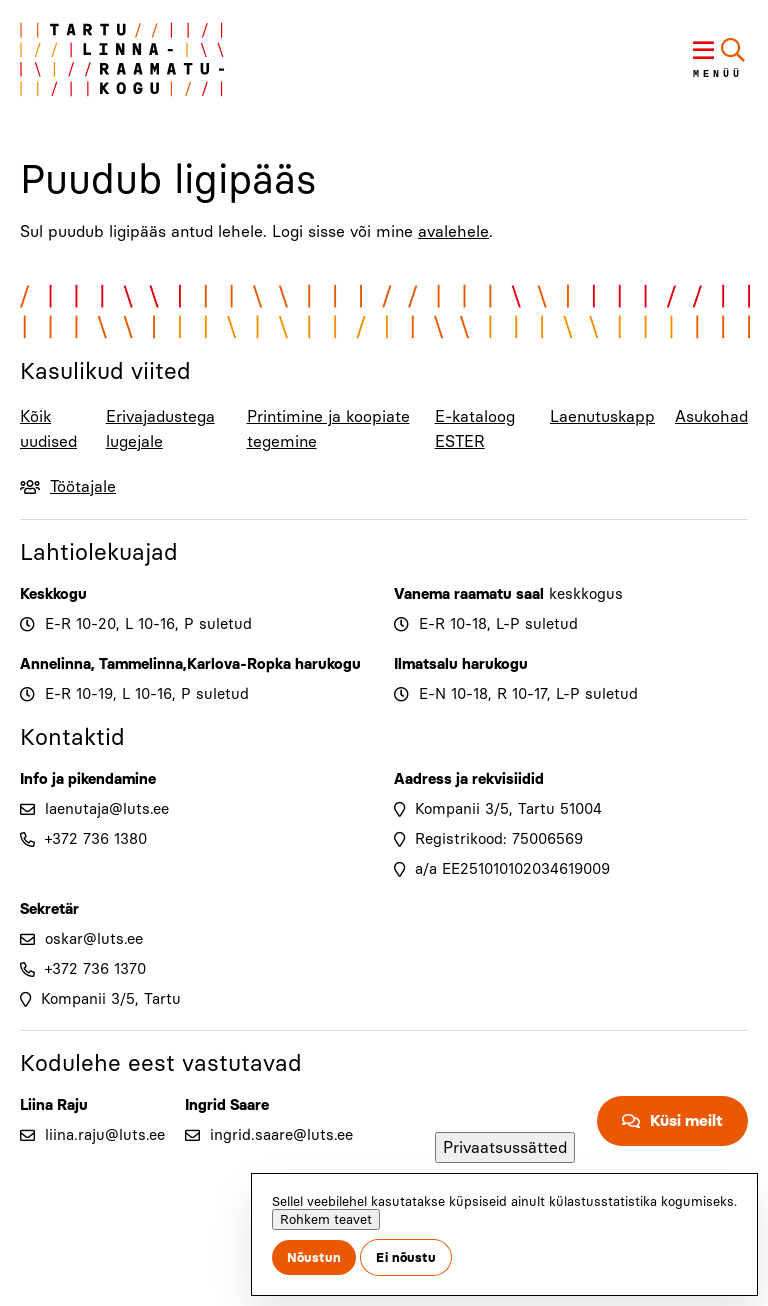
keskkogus (586, 594)
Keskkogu (53, 594)
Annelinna (55, 664)
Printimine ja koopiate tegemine (328, 429)
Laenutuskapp (602, 416)
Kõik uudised (48, 429)
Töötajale (83, 486)
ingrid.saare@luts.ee (281, 1135)
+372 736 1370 (95, 969)
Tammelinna (141, 664)
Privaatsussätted (505, 1147)
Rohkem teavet (326, 1219)
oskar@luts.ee (94, 939)
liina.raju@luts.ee (105, 1135)
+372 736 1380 (96, 839)
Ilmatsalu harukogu (461, 664)
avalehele (453, 231)
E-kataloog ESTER (475, 429)
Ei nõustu (406, 1257)
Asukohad (711, 416)
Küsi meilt (686, 1120)
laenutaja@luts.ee (107, 809)
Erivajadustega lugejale (160, 429)
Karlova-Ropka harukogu (274, 664)
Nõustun (314, 1257)
